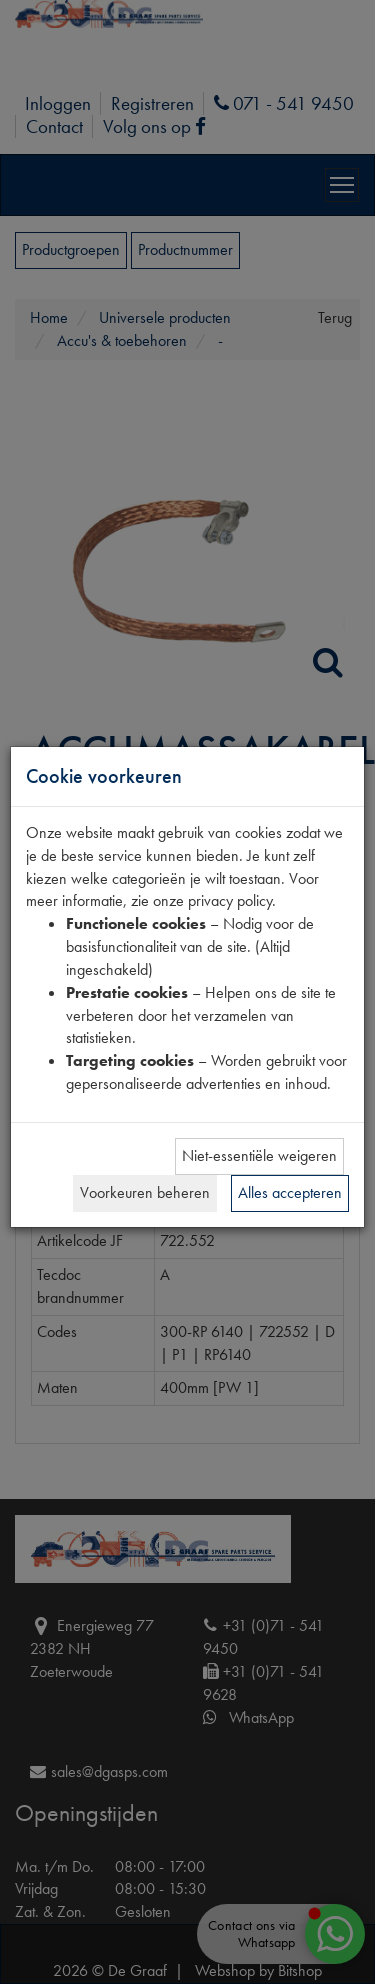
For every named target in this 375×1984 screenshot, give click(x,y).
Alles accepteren (290, 1192)
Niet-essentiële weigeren (259, 1155)
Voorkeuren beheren (145, 1192)
